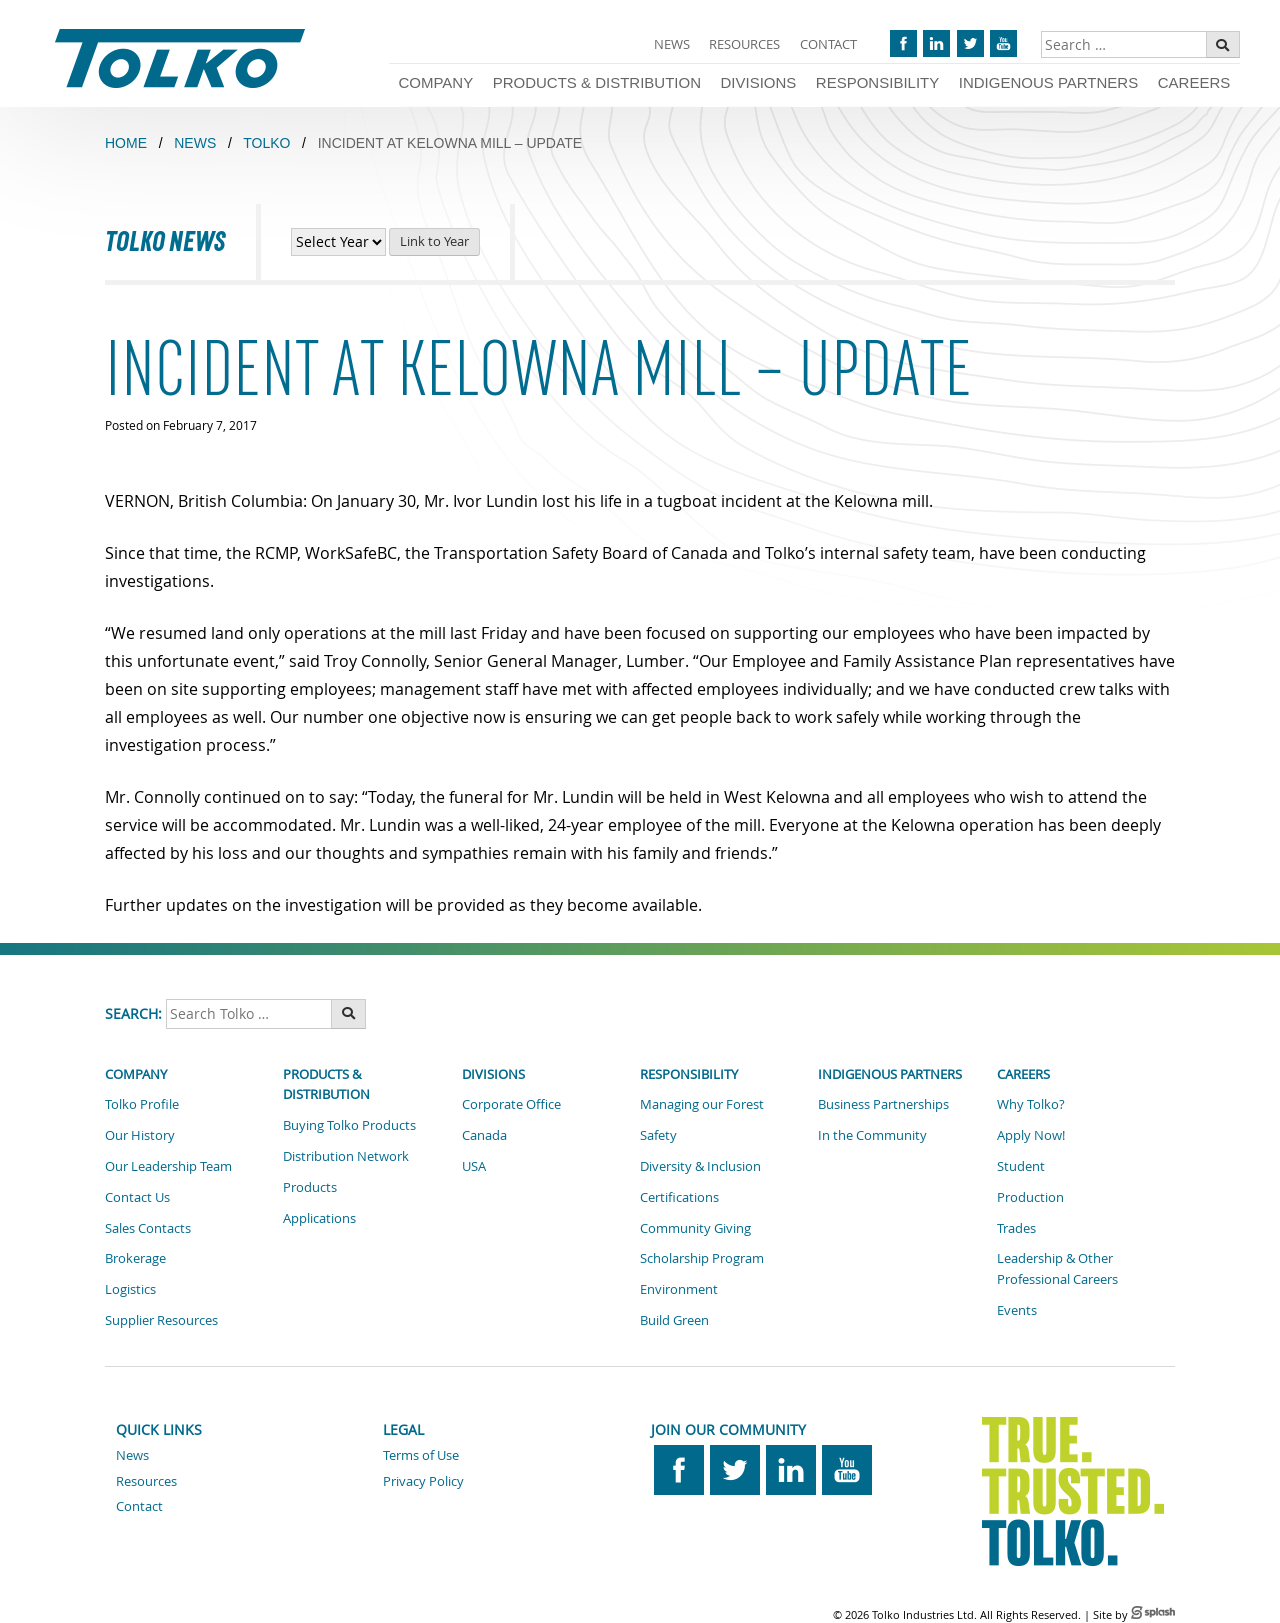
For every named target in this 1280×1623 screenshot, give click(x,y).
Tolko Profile (142, 1104)
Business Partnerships (883, 1104)
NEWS (195, 143)
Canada (484, 1135)
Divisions (759, 82)
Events (1017, 1310)
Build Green (674, 1320)
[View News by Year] (338, 242)
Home (126, 143)
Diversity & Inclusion (700, 1166)
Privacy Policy (423, 1481)
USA (474, 1166)
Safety (658, 1135)
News (672, 44)
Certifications (679, 1197)
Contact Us (137, 1197)
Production (1030, 1197)
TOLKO (266, 143)
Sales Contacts (148, 1228)
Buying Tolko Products (349, 1125)
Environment (679, 1289)
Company (435, 82)
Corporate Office (511, 1104)
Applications (319, 1218)
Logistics (130, 1289)
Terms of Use (421, 1455)
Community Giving (695, 1228)
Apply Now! (1031, 1135)
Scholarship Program (702, 1258)
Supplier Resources (161, 1320)
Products (310, 1187)
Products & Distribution (597, 82)
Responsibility (877, 82)
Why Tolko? (1031, 1104)
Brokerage (135, 1258)
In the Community (872, 1135)
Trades (1016, 1228)
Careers (1194, 82)
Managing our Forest (702, 1104)
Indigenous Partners (1048, 82)
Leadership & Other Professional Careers (1057, 1268)
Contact (828, 44)
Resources (744, 44)
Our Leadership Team (168, 1166)
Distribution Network (346, 1156)
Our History (140, 1135)
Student (1021, 1166)
